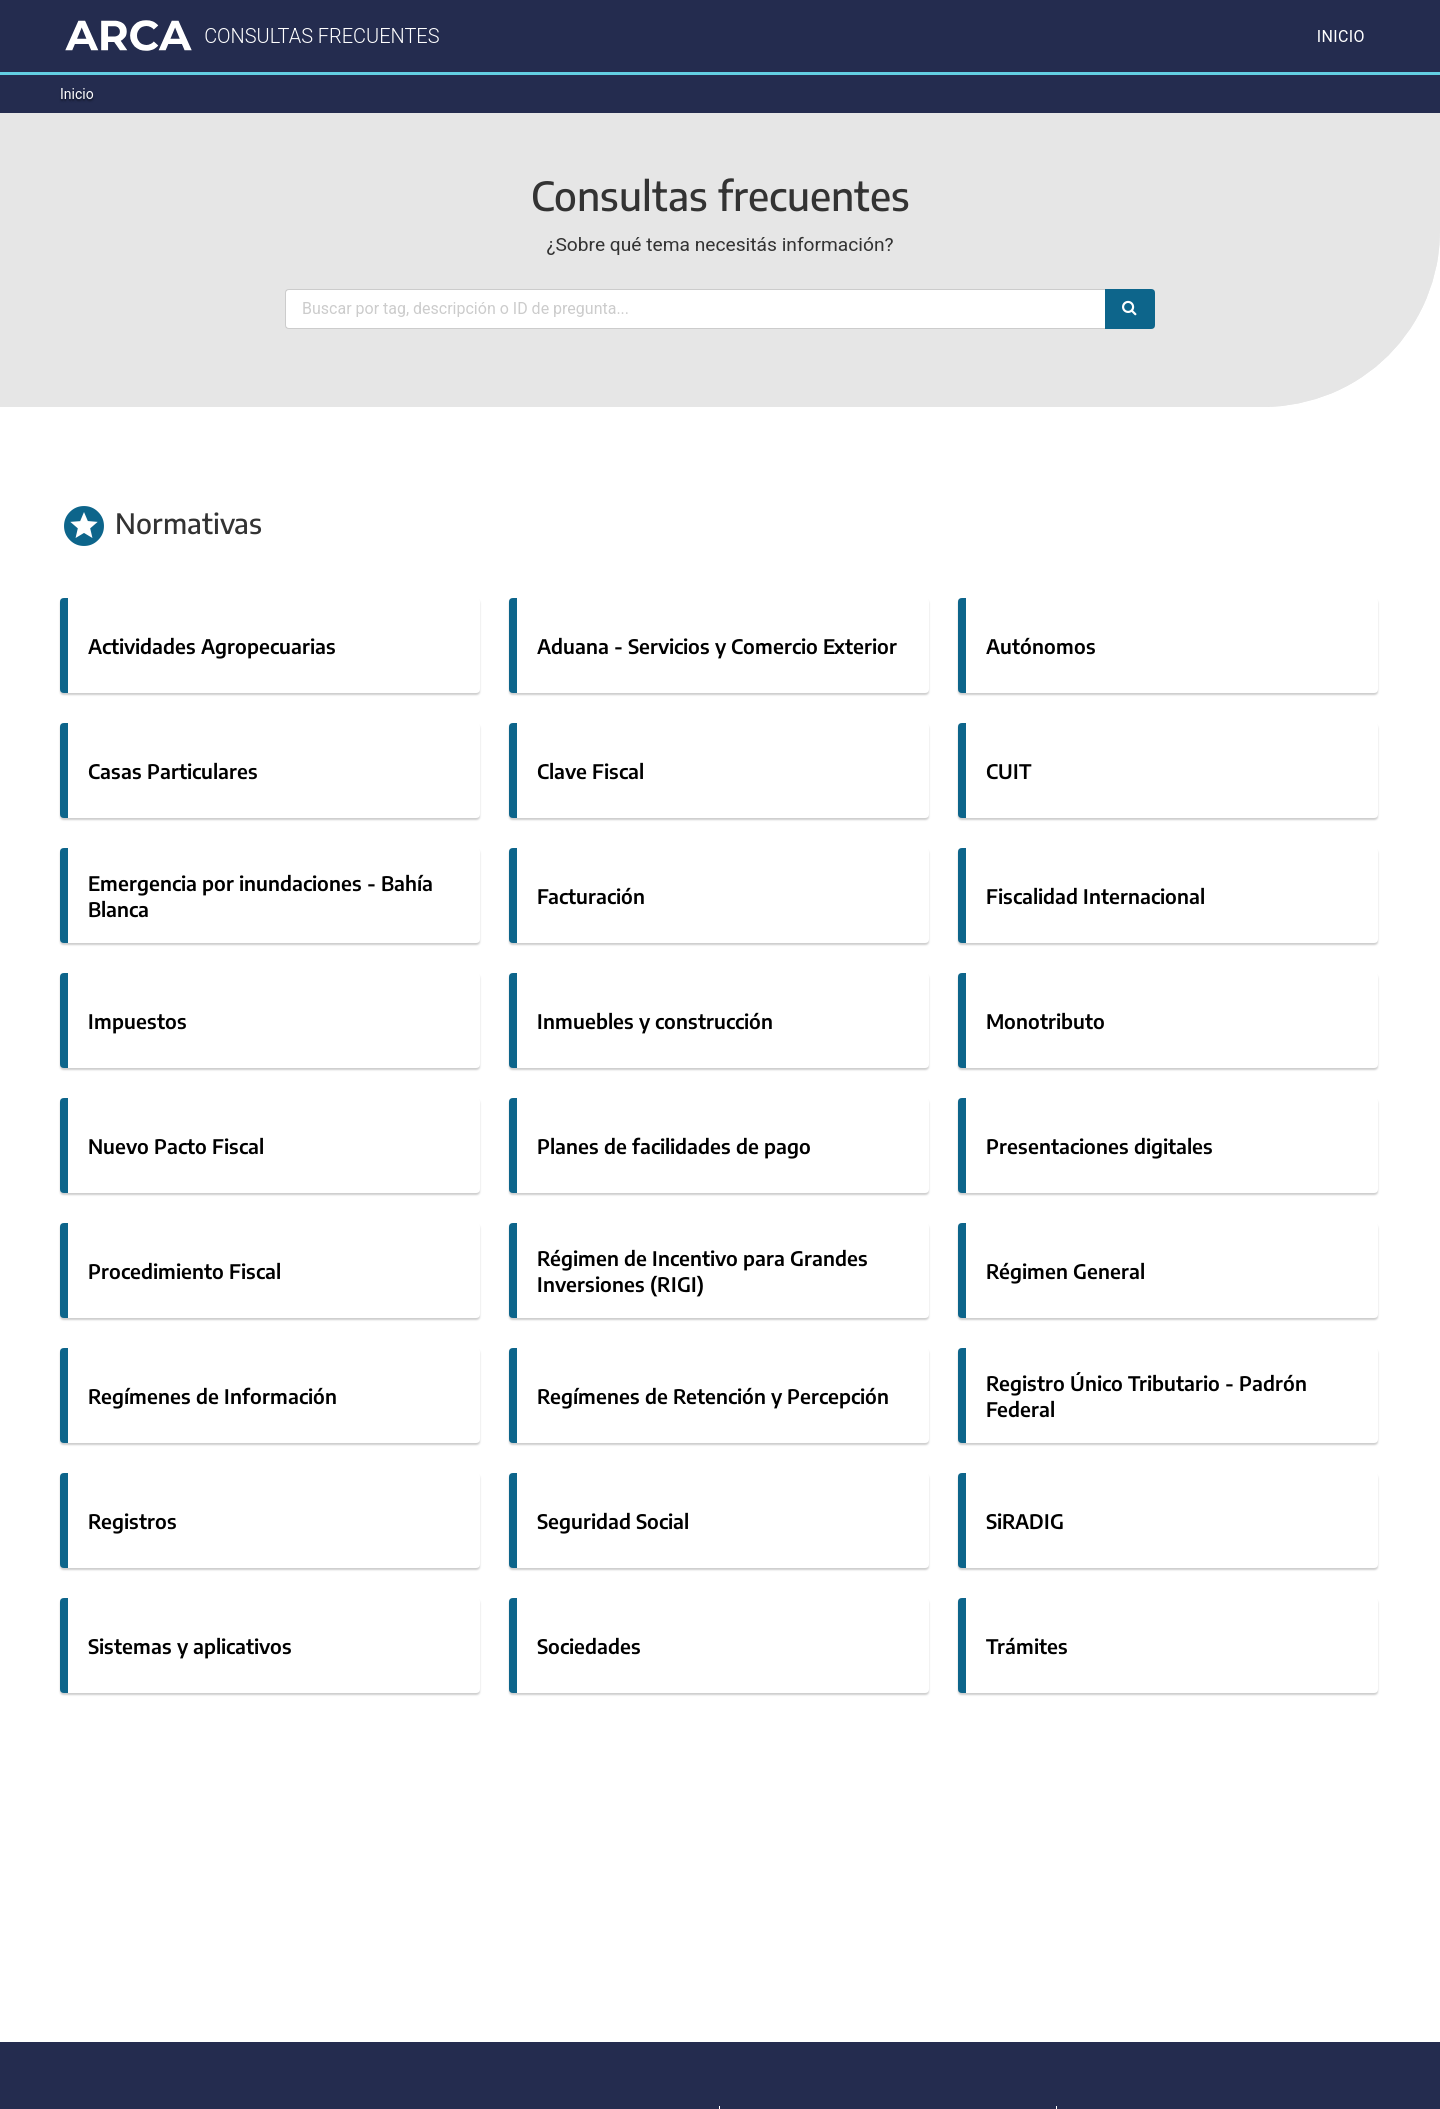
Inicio (1341, 36)
